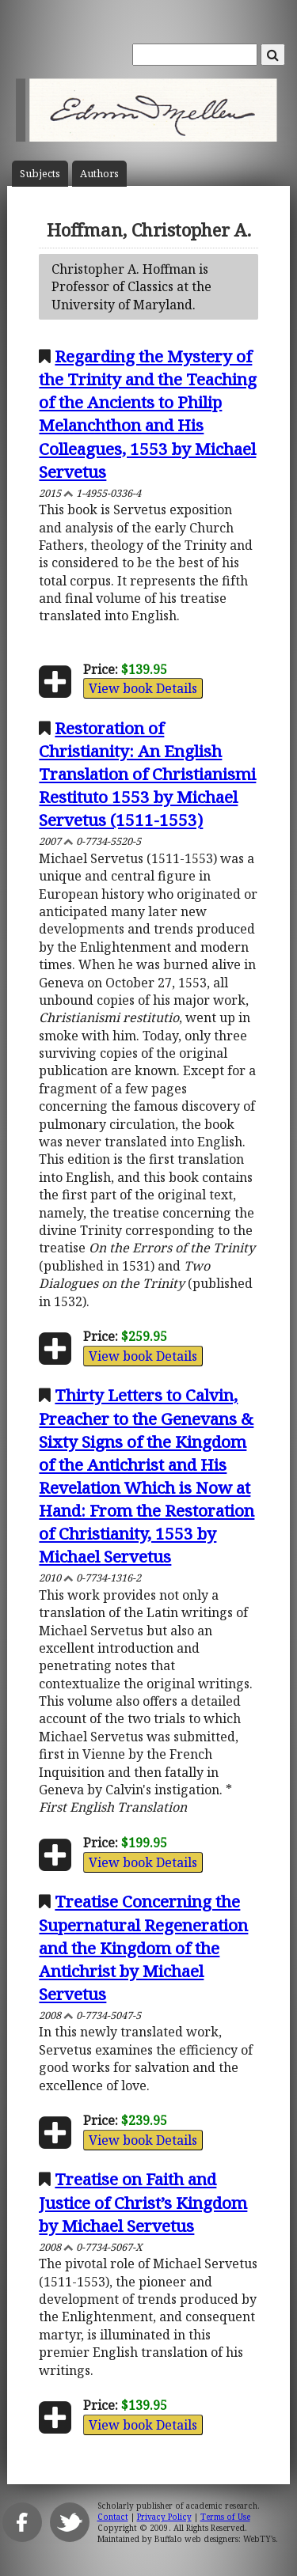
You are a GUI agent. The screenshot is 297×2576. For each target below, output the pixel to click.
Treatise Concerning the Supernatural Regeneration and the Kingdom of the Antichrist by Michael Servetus (143, 1947)
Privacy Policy (164, 2516)
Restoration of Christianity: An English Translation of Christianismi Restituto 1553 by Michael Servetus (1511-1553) (147, 774)
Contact (112, 2516)
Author (99, 174)
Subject (40, 174)
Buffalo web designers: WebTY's (215, 2538)
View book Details (143, 688)
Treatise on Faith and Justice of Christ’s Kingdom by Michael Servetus (143, 2202)
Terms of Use (225, 2516)
